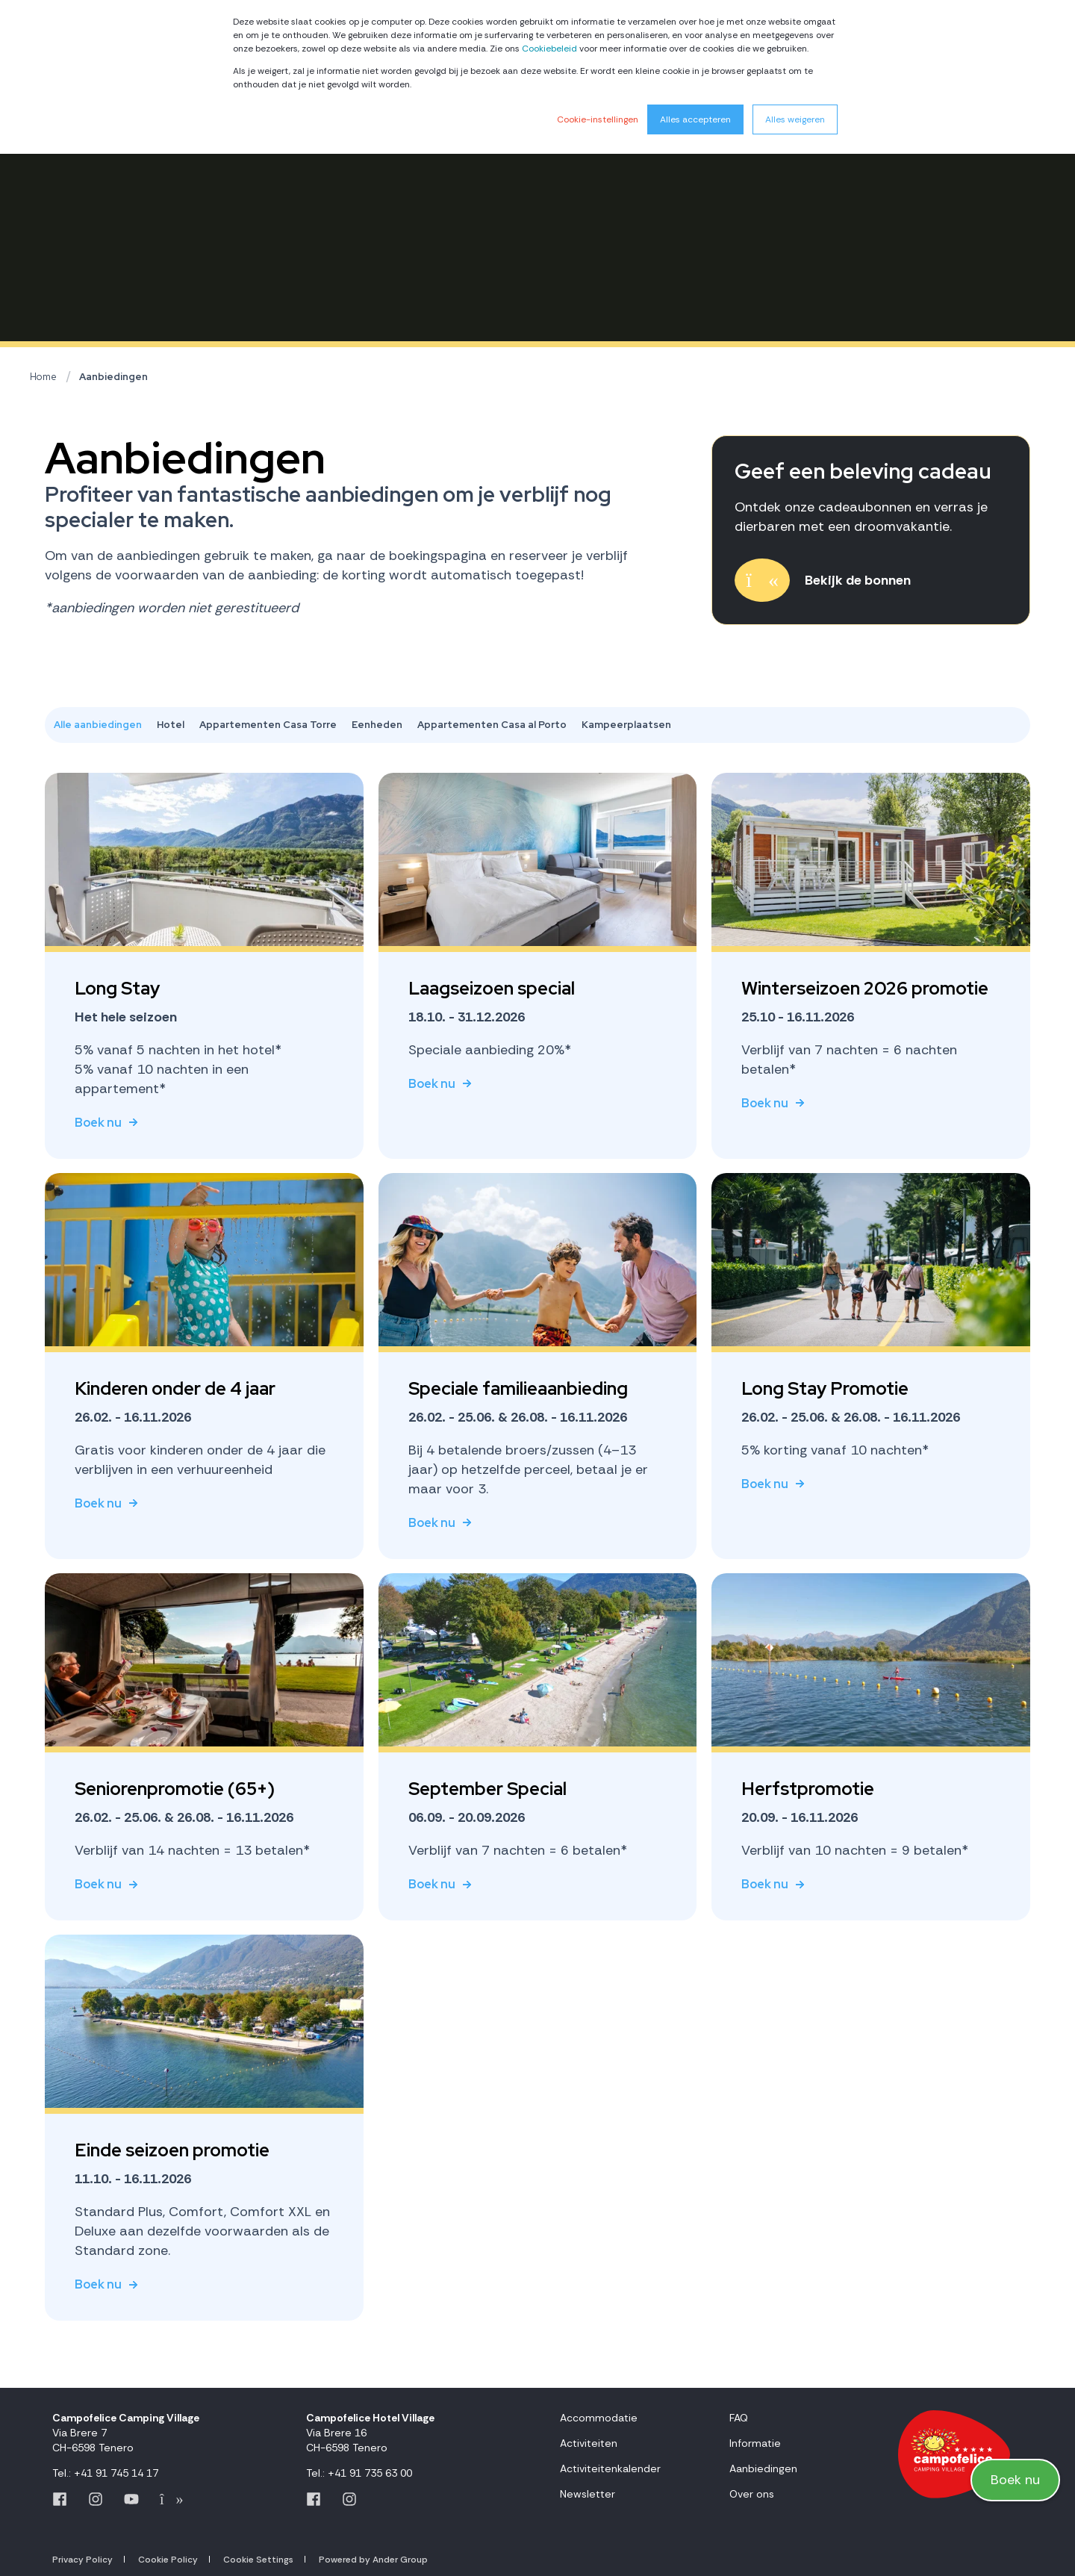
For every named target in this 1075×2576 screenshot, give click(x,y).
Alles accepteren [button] (695, 119)
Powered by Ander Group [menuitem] (373, 2560)
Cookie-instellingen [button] (597, 119)
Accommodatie (599, 2417)
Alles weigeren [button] (795, 119)
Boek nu (1015, 2479)
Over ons (751, 2494)
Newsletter (587, 2494)
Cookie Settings (258, 2560)
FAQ (738, 2417)
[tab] (105, 725)
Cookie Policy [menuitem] (168, 2560)
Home (43, 376)
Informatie (755, 2443)
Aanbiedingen (113, 376)
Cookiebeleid (549, 49)
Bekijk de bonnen (858, 580)
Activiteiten (588, 2443)
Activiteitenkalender (610, 2468)
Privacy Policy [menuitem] (82, 2560)
